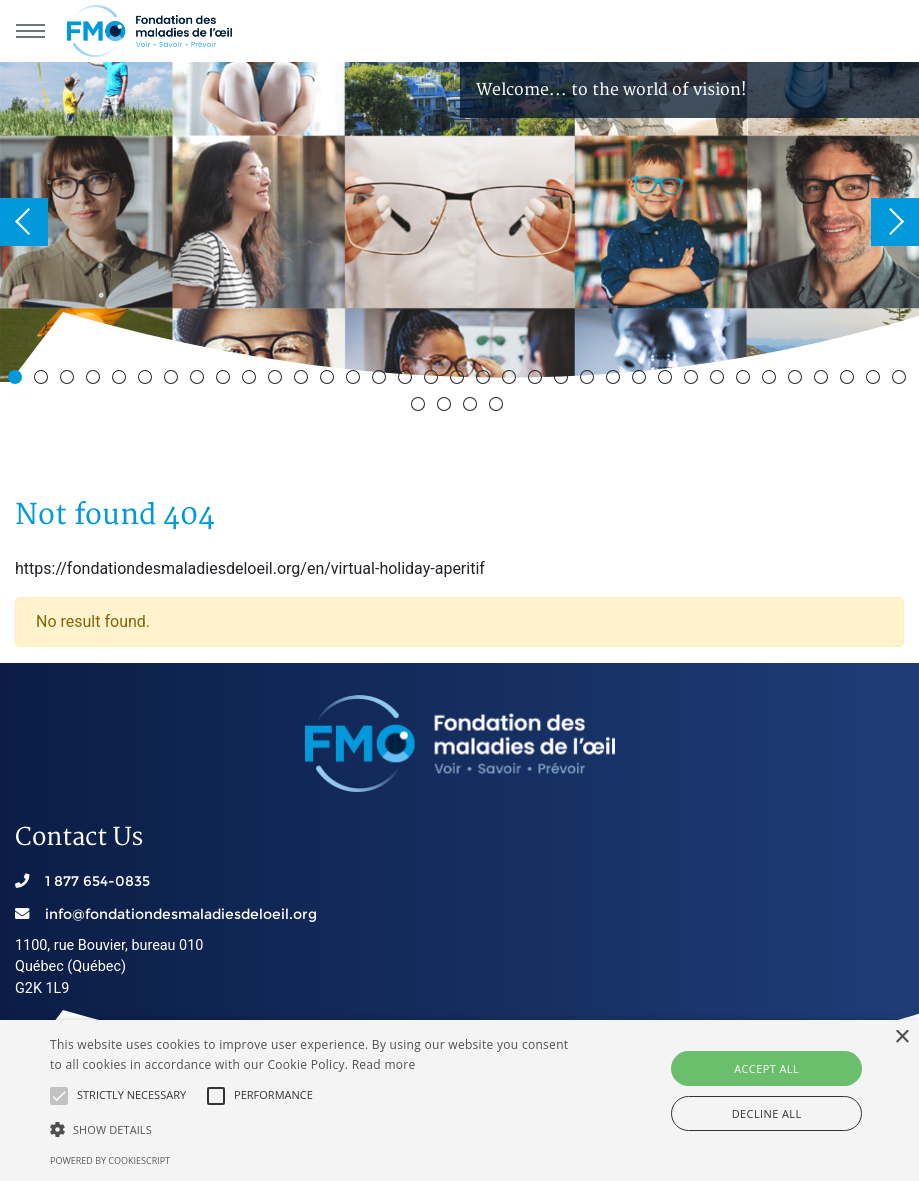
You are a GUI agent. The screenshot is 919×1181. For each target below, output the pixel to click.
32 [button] (824, 380)
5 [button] (122, 380)
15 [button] (382, 380)
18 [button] (460, 380)
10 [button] (252, 380)
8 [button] (200, 380)
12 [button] (304, 380)
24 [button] (616, 380)
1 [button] (18, 380)
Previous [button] (24, 222)
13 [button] (330, 380)
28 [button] (720, 380)
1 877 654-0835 (97, 881)
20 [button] (512, 380)
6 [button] (148, 380)
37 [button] (447, 407)
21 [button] (538, 380)
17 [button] (434, 380)
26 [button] (668, 380)
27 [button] (694, 380)
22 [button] (564, 380)
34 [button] (876, 380)
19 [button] (486, 380)
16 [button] (408, 380)
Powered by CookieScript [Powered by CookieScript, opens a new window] (110, 1160)
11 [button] (278, 380)
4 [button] (96, 380)
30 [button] (772, 380)
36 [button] (421, 407)
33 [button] (850, 380)
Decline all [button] (767, 1113)
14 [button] (356, 380)
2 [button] (44, 380)
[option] (459, 222)
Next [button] (895, 222)
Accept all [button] (766, 1068)
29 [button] (746, 380)
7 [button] (174, 380)
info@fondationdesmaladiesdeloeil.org (181, 914)
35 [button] (902, 380)
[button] (59, 1096)
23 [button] (590, 380)
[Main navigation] (30, 31)
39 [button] (499, 407)
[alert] (459, 1100)
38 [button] (473, 407)
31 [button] (798, 380)
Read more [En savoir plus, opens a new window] (384, 1064)
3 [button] (70, 380)
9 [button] (226, 380)
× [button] (901, 1037)
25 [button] (642, 380)
